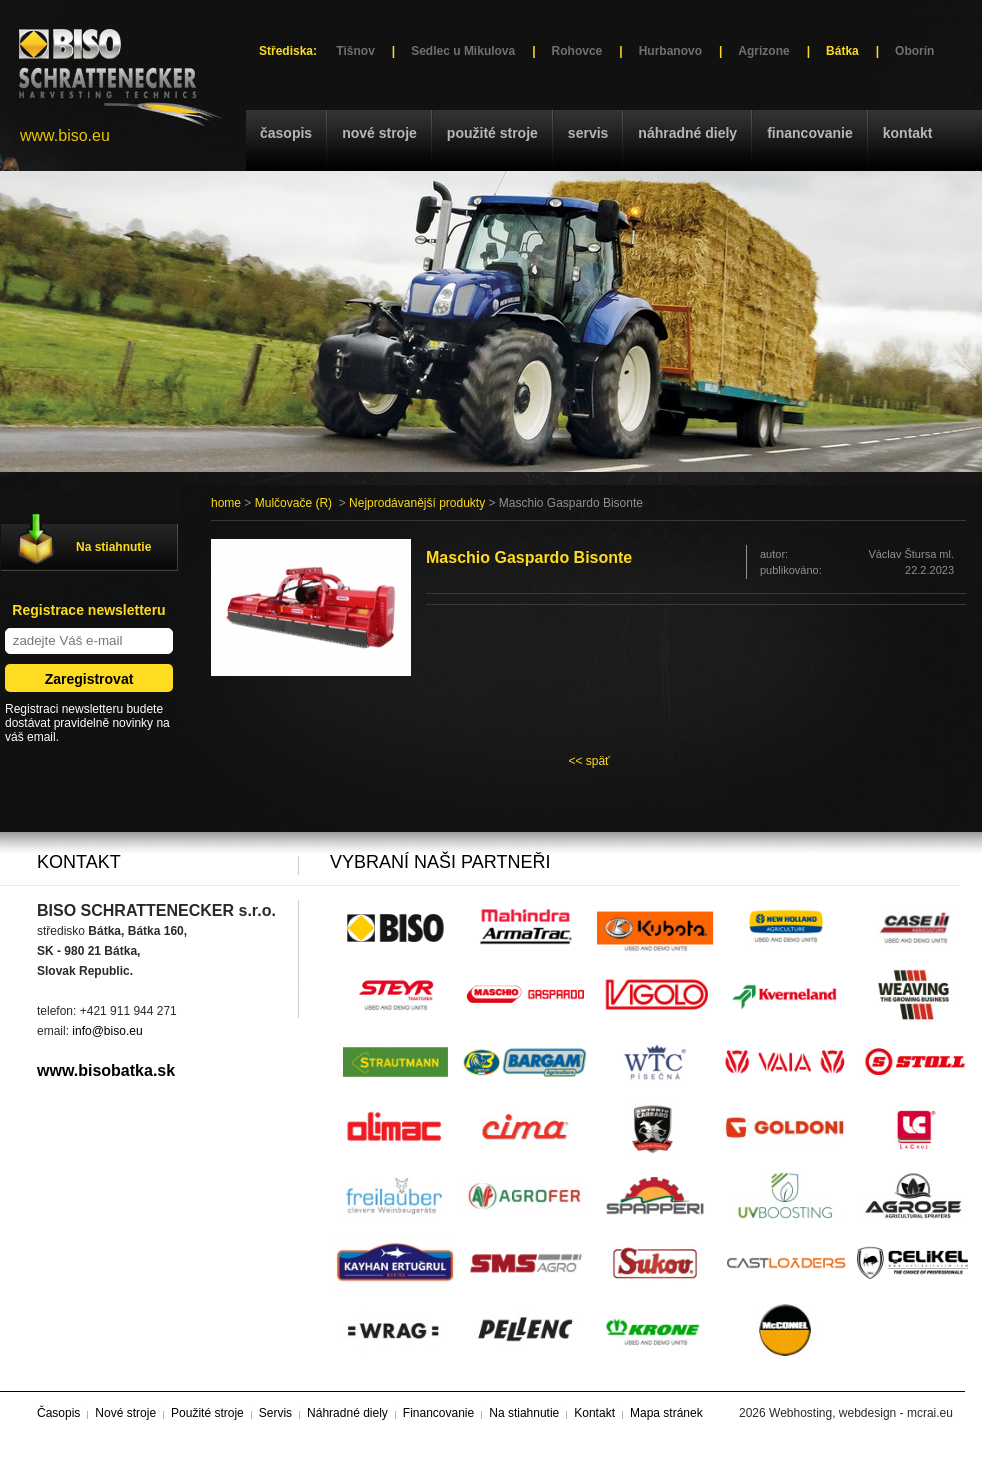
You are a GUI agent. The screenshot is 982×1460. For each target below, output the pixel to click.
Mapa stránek (666, 1413)
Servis (588, 133)
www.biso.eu (65, 135)
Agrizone (763, 51)
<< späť (588, 761)
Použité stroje (492, 133)
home (226, 503)
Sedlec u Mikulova (463, 51)
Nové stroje (379, 133)
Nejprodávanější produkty (417, 503)
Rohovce (577, 51)
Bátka (842, 51)
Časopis (286, 133)
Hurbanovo (670, 51)
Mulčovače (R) (293, 503)
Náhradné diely (687, 133)
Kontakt (908, 133)
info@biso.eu (107, 1031)
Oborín (914, 51)
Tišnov (355, 51)
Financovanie (810, 133)
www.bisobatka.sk (106, 1070)
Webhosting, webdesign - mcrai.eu (861, 1413)
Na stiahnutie (113, 547)
